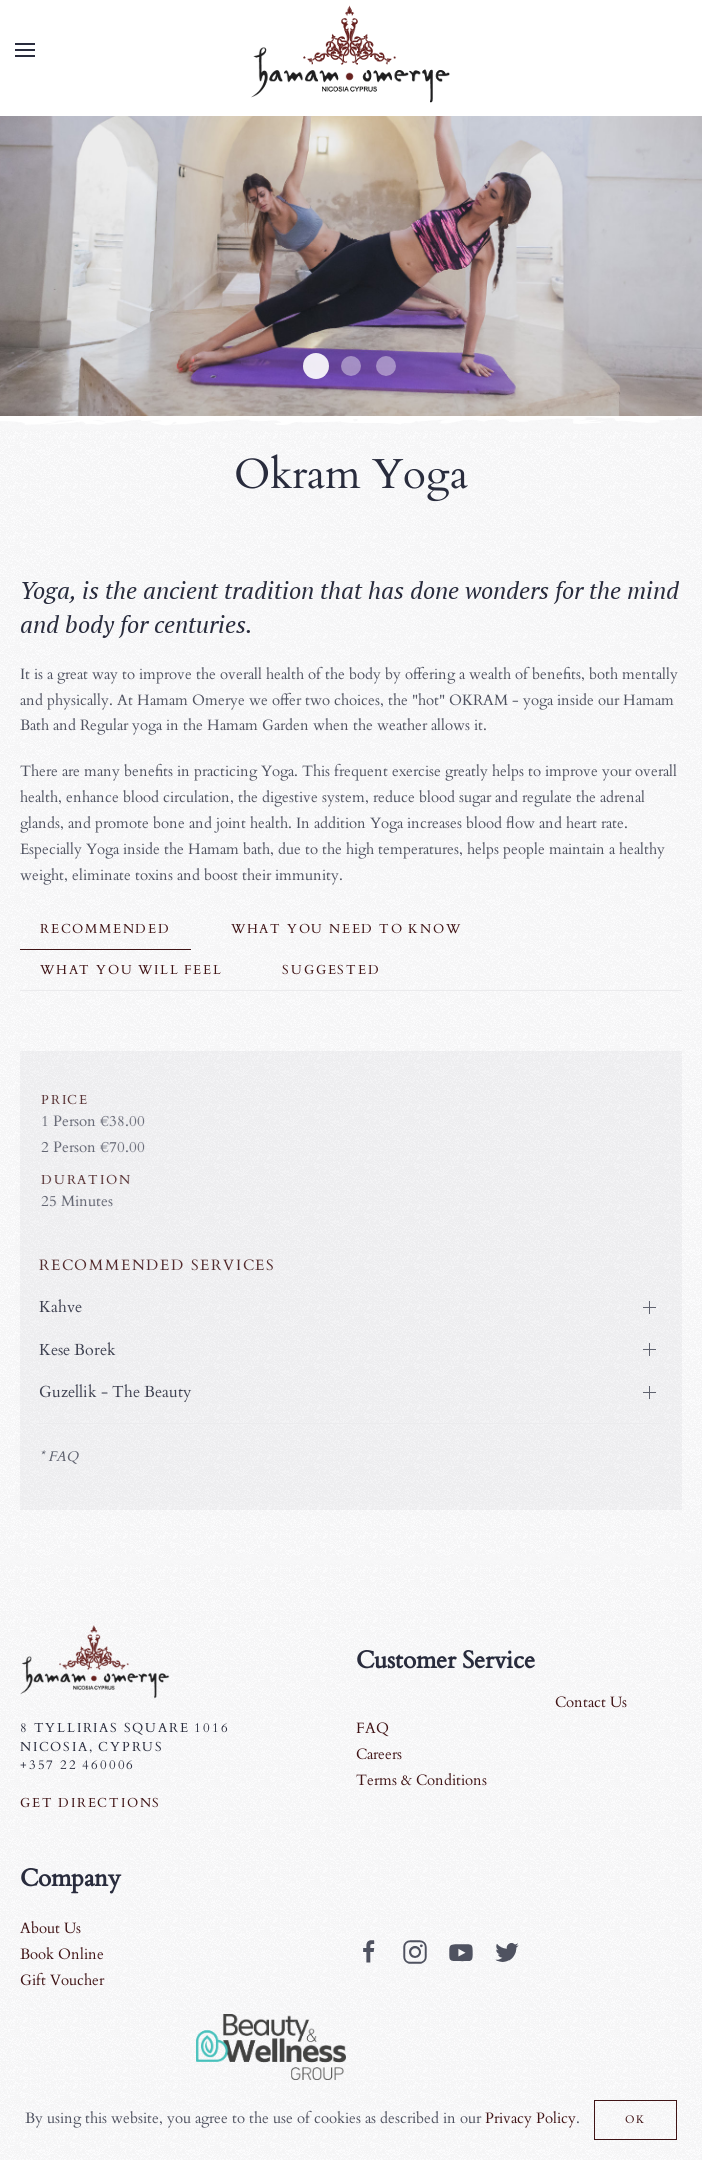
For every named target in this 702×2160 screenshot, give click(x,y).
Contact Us (591, 1702)
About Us (50, 1928)
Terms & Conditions (421, 1780)
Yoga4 (386, 366)
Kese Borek (74, 1350)
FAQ (372, 1728)
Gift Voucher (62, 1980)
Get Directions (90, 1803)
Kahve (57, 1307)
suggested (331, 970)
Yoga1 (316, 366)
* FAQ (55, 1456)
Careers (379, 1754)
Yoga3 (351, 366)
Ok (636, 2119)
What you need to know (346, 929)
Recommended (105, 929)
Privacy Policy (530, 2118)
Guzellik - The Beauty (112, 1392)
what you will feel (131, 970)
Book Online (62, 1954)
